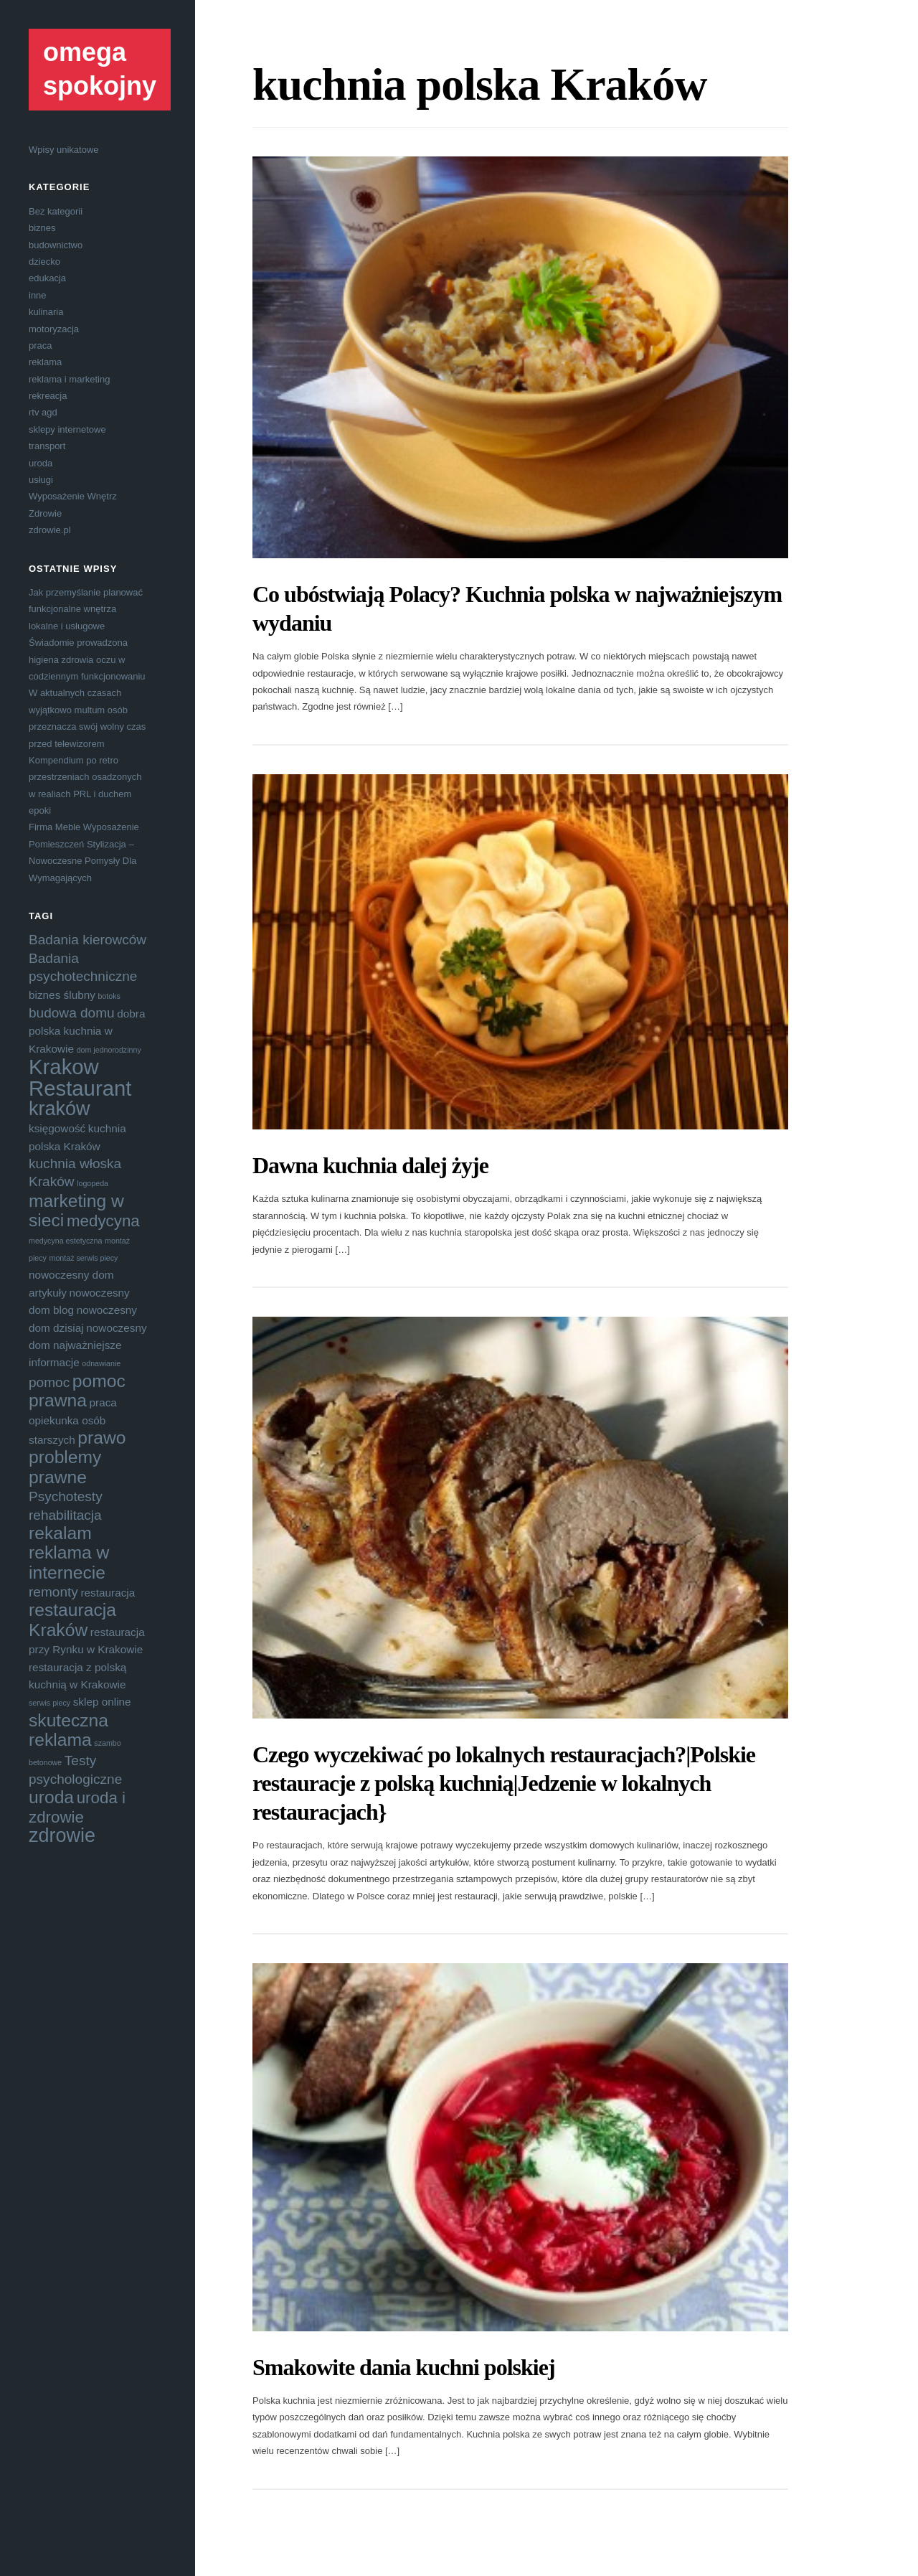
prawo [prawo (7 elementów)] (101, 1437)
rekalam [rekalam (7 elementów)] (60, 1533)
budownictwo (55, 245)
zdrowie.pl (50, 530)
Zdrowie (45, 513)
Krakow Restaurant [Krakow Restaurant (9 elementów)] (80, 1077)
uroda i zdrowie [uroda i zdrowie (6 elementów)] (77, 1807)
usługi (41, 479)
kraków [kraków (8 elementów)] (59, 1108)
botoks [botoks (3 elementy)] (109, 996)
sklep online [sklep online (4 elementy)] (102, 1702)
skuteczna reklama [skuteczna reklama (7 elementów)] (68, 1730)
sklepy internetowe (67, 429)
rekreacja (48, 395)
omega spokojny (99, 68)
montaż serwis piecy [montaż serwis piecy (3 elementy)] (83, 1258)
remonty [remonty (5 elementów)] (53, 1591)
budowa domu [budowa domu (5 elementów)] (72, 1012)
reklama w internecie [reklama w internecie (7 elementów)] (69, 1562)
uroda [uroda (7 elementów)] (51, 1797)
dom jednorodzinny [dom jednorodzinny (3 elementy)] (109, 1049)
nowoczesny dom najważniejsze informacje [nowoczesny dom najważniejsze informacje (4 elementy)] (88, 1345)
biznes (42, 227)
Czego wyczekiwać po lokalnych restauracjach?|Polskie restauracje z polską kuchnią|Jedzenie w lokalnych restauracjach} (503, 1783)
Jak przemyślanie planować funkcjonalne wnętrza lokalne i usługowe (86, 609)
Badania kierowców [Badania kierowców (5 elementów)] (87, 939)
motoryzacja (54, 329)
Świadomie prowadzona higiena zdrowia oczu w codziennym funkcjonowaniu (87, 659)
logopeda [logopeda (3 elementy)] (92, 1183)
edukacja (47, 278)
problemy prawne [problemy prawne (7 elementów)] (65, 1466)
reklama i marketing (69, 379)
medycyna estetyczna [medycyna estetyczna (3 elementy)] (65, 1240)
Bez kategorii (55, 211)
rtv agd (43, 412)
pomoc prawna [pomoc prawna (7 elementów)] (77, 1390)
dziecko (44, 261)
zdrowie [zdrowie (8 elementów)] (62, 1835)
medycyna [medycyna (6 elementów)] (103, 1221)
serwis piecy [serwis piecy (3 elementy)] (49, 1702)
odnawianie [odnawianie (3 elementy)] (101, 1363)
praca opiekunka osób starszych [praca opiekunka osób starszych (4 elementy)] (73, 1421)
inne (38, 295)
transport (47, 446)
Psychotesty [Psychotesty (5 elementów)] (66, 1496)
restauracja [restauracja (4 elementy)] (107, 1593)
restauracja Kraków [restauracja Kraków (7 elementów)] (72, 1619)
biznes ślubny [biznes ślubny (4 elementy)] (62, 995)
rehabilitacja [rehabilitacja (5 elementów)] (65, 1515)
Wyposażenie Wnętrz (73, 496)
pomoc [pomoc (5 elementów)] (49, 1382)
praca (40, 345)
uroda (40, 463)
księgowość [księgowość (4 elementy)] (57, 1128)
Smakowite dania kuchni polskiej (403, 2367)
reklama (45, 362)
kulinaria (46, 311)
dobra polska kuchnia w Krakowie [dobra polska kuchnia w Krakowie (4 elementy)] (87, 1031)
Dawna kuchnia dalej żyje (370, 1165)
